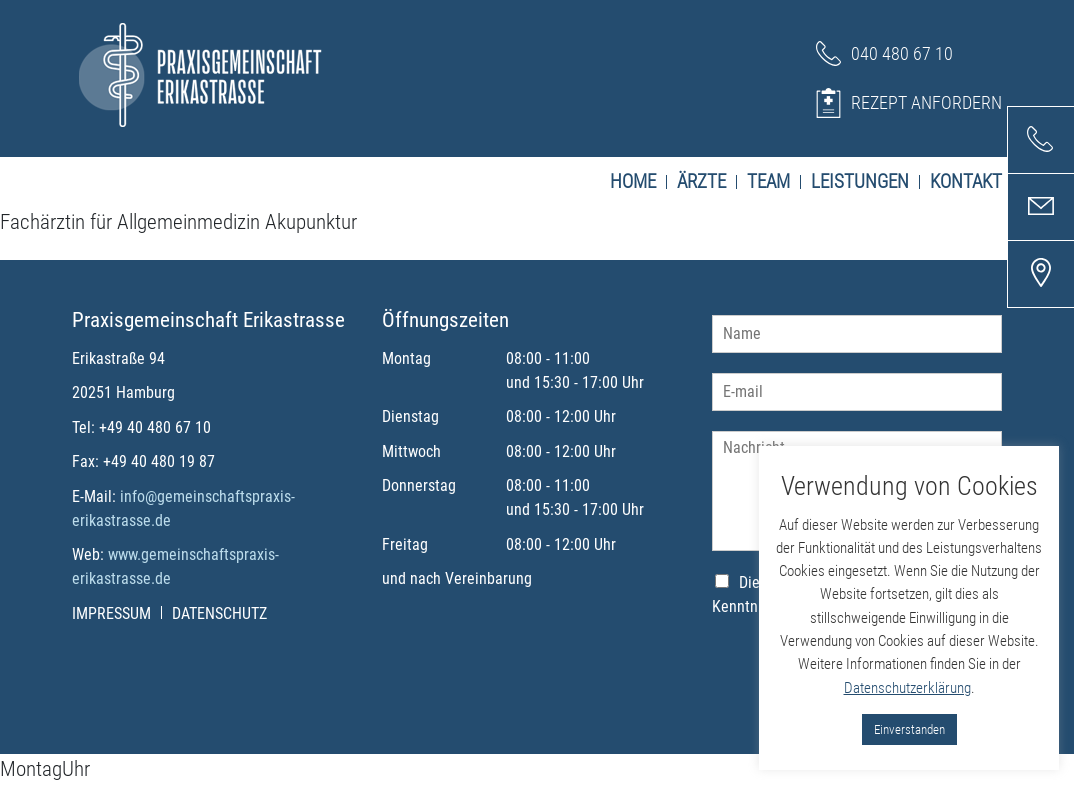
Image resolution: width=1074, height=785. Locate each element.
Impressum (117, 613)
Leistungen (865, 181)
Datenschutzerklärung (907, 688)
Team (774, 181)
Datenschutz (219, 613)
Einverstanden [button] (909, 729)
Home (638, 181)
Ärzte (707, 181)
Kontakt (966, 181)
